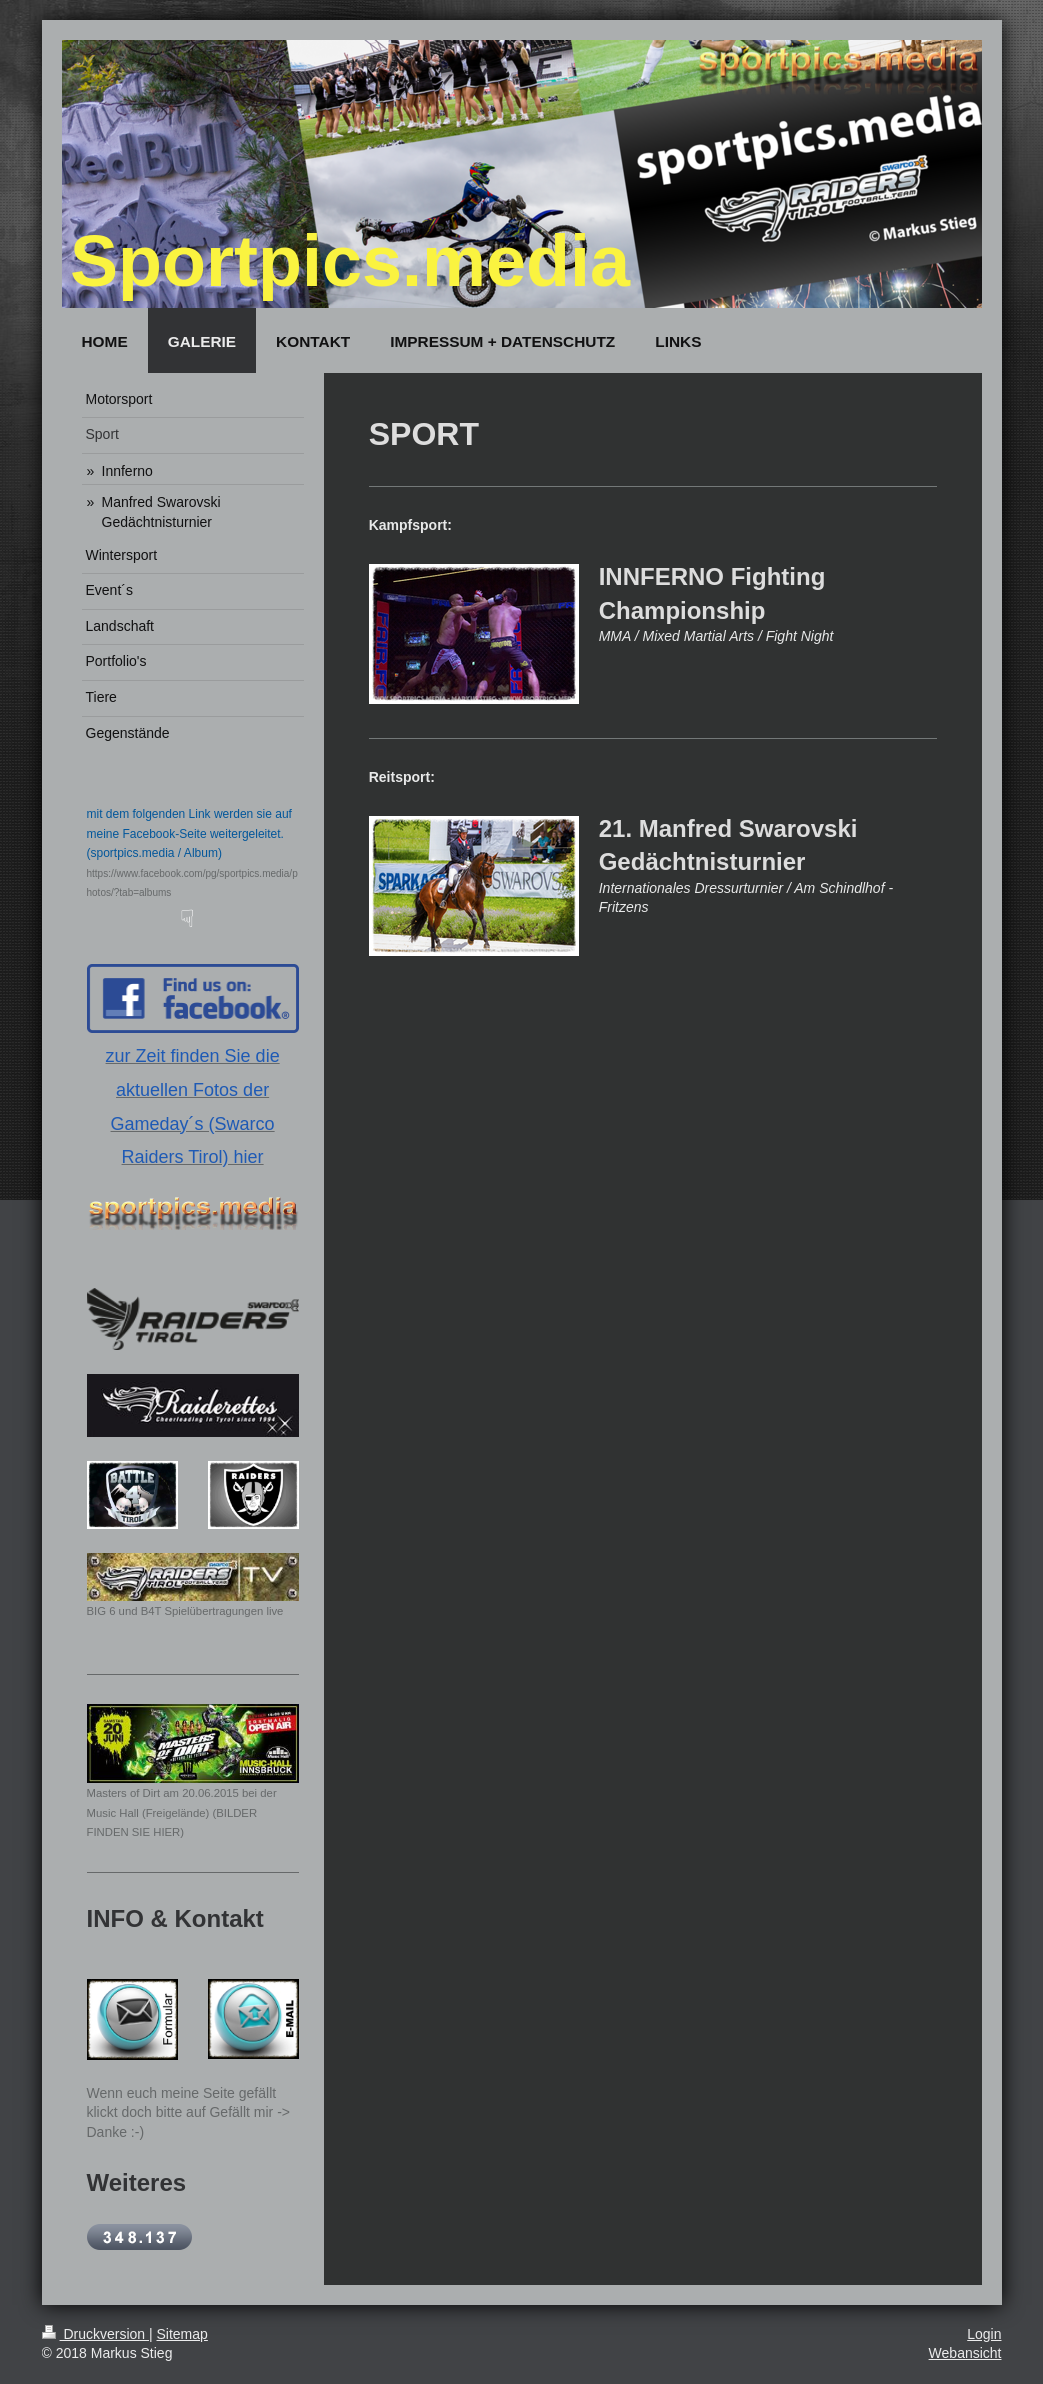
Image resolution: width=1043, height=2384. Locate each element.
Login (984, 2334)
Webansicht (965, 2353)
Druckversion (95, 2334)
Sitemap (182, 2334)
